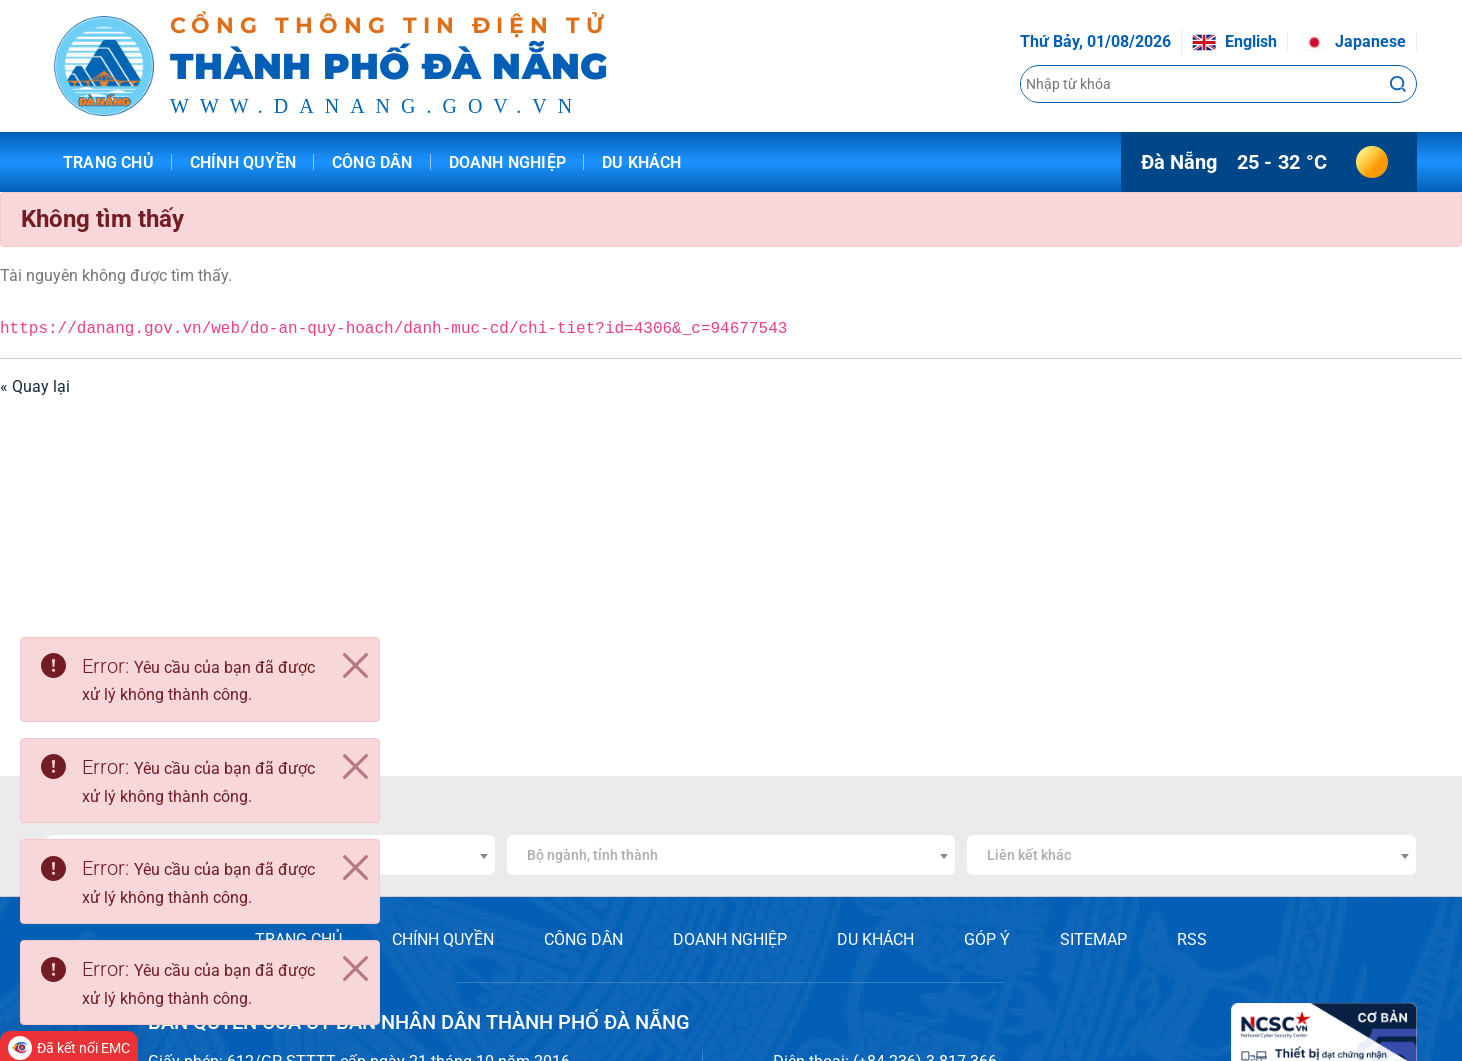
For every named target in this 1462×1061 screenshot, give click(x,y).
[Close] (355, 666)
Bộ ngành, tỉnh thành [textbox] (592, 855)
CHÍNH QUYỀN (443, 939)
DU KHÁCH (875, 939)
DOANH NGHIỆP (730, 939)
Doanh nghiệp (507, 162)
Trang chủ (108, 162)
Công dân (372, 162)
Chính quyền (243, 162)
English (1234, 41)
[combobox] (731, 855)
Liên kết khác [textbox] (1029, 855)
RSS (1192, 939)
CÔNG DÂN (583, 939)
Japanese (1354, 41)
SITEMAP (1093, 939)
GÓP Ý (987, 939)
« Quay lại (35, 386)
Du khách (642, 162)
